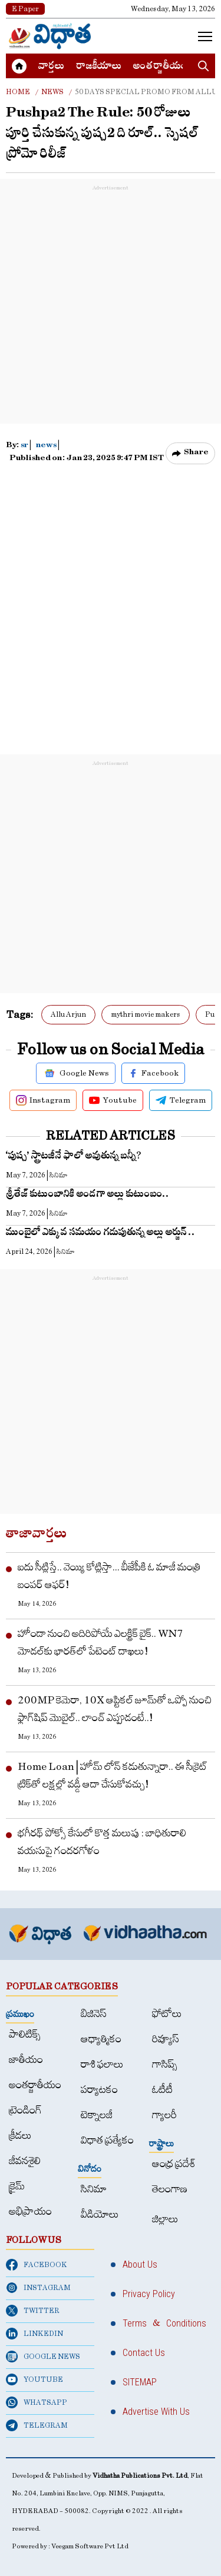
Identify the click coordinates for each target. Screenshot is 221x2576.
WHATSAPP (36, 2402)
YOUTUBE (34, 2379)
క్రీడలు (20, 2135)
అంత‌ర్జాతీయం (160, 67)
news (46, 446)
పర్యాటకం (99, 2090)
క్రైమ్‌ (17, 2186)
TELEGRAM (37, 2425)
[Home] (50, 36)
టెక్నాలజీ (97, 2115)
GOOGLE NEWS (43, 2356)
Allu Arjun (68, 1014)
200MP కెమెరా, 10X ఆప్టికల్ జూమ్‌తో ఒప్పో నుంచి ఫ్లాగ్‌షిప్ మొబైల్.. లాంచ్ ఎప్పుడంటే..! (115, 1709)
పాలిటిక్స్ (25, 2034)
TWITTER (33, 2311)
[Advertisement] (110, 304)
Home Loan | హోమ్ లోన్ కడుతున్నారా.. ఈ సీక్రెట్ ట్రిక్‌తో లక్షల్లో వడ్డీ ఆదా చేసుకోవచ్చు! (112, 1775)
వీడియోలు (100, 2214)
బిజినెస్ (94, 2014)
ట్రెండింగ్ (25, 2110)
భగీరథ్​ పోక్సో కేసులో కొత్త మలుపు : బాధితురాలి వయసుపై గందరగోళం (102, 1842)
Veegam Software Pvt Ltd (89, 2546)
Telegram (181, 1100)
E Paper (25, 9)
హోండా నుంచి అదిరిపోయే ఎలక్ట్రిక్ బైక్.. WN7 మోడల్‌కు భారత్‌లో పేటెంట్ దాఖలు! (100, 1643)
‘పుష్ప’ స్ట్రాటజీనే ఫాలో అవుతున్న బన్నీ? (74, 1157)
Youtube (113, 1100)
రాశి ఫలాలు (102, 2064)
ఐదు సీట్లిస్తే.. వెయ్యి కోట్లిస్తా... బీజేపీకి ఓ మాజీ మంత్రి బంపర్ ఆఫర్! (109, 1576)
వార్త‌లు (51, 67)
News (52, 92)
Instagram (43, 1100)
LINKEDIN (34, 2333)
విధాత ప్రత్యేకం (107, 2140)
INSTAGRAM (38, 2288)
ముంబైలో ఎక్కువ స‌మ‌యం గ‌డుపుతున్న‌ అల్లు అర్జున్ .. (101, 1234)
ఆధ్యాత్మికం (101, 2039)
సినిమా (94, 2189)
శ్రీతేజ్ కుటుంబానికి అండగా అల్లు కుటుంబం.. (88, 1195)
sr (25, 446)
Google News (75, 1073)
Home (18, 92)
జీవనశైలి (25, 2161)
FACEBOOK (36, 2265)
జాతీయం (26, 2060)
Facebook (153, 1073)
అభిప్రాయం (30, 2211)
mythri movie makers (145, 1014)
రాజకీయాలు (98, 67)
